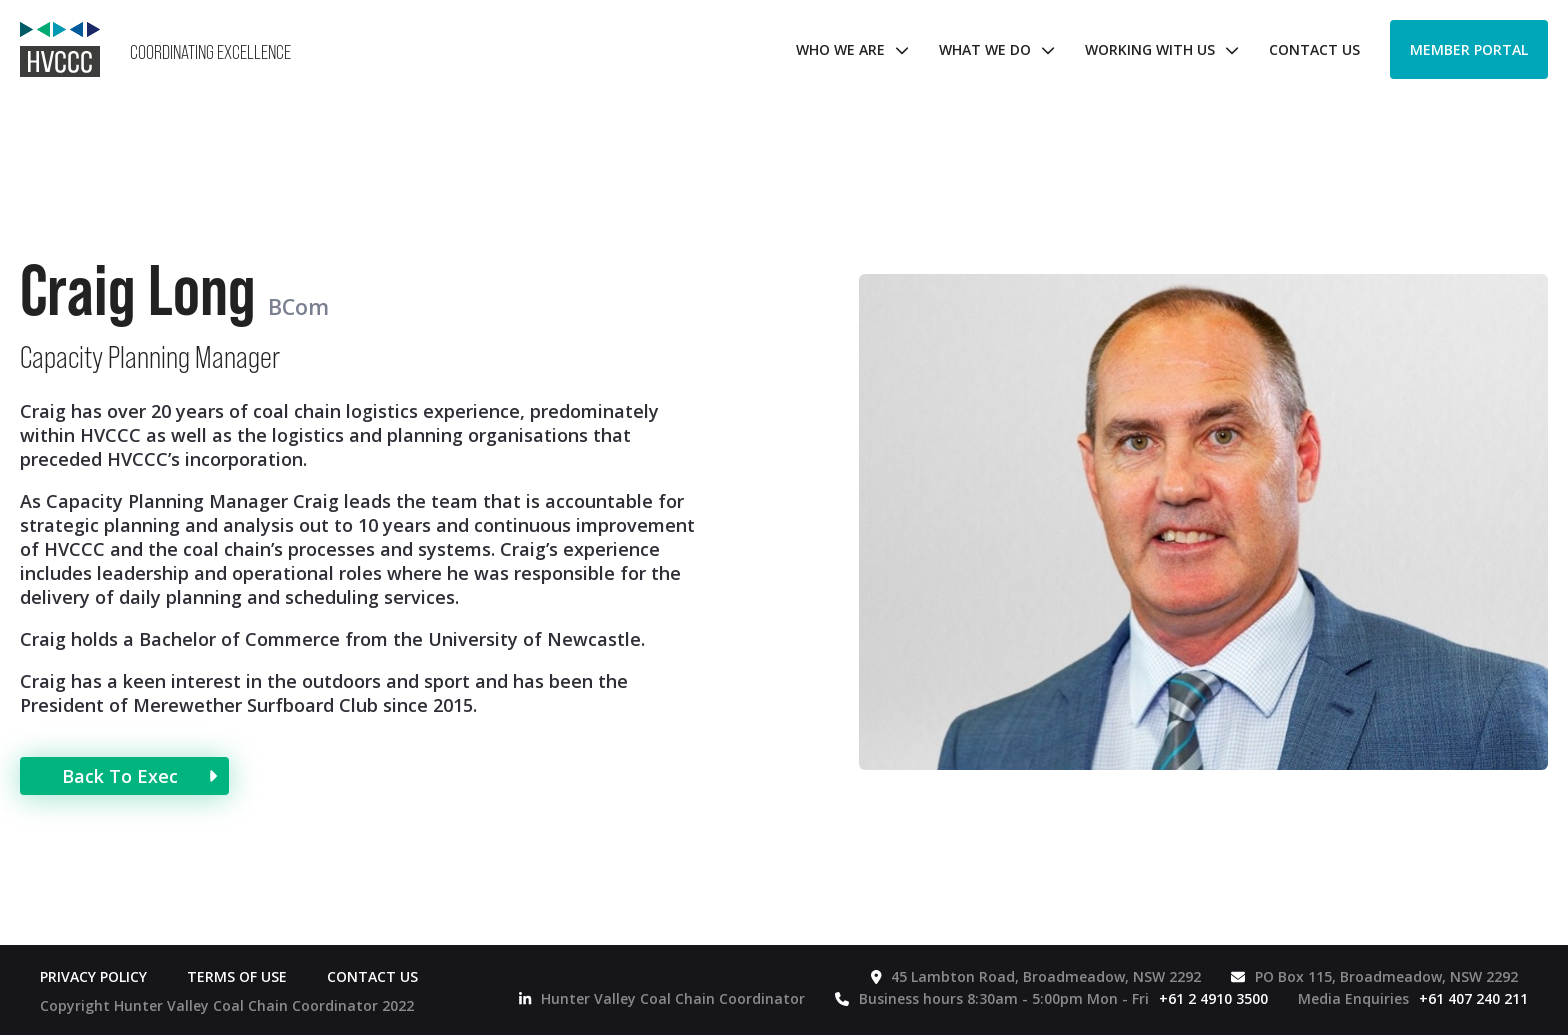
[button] (847, 49)
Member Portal (1469, 49)
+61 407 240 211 (1473, 998)
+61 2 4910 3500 (1213, 998)
